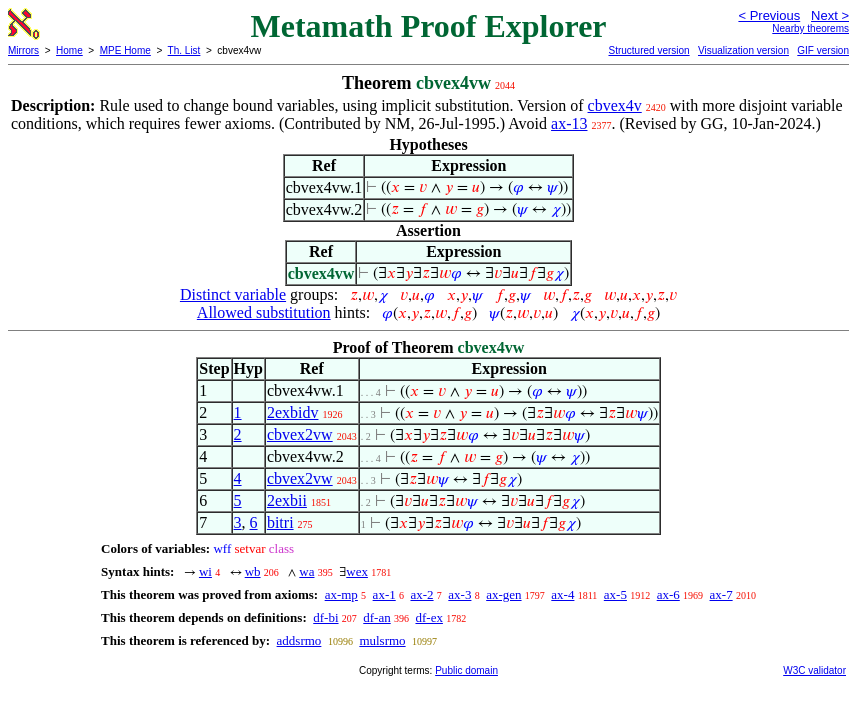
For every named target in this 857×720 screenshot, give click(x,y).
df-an (376, 617)
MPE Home (125, 50)
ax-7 (721, 594)
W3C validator (814, 670)
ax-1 (384, 594)
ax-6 (668, 594)
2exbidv (293, 412)
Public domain (466, 670)
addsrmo (299, 640)
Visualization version (743, 50)
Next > (830, 15)
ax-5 (615, 594)
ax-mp (341, 594)
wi (205, 571)
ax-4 (562, 594)
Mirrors (23, 50)
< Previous (769, 15)
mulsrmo (382, 640)
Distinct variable (233, 294)
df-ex (428, 617)
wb (253, 571)
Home (69, 50)
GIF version (823, 50)
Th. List (184, 50)
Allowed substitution (264, 312)
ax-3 (459, 594)
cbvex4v (615, 105)
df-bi (325, 617)
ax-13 (569, 123)
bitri (280, 522)
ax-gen (503, 594)
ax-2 (421, 594)
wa (306, 571)
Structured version (648, 50)
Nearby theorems (810, 28)
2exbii (287, 500)
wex (357, 571)
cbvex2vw (300, 434)
